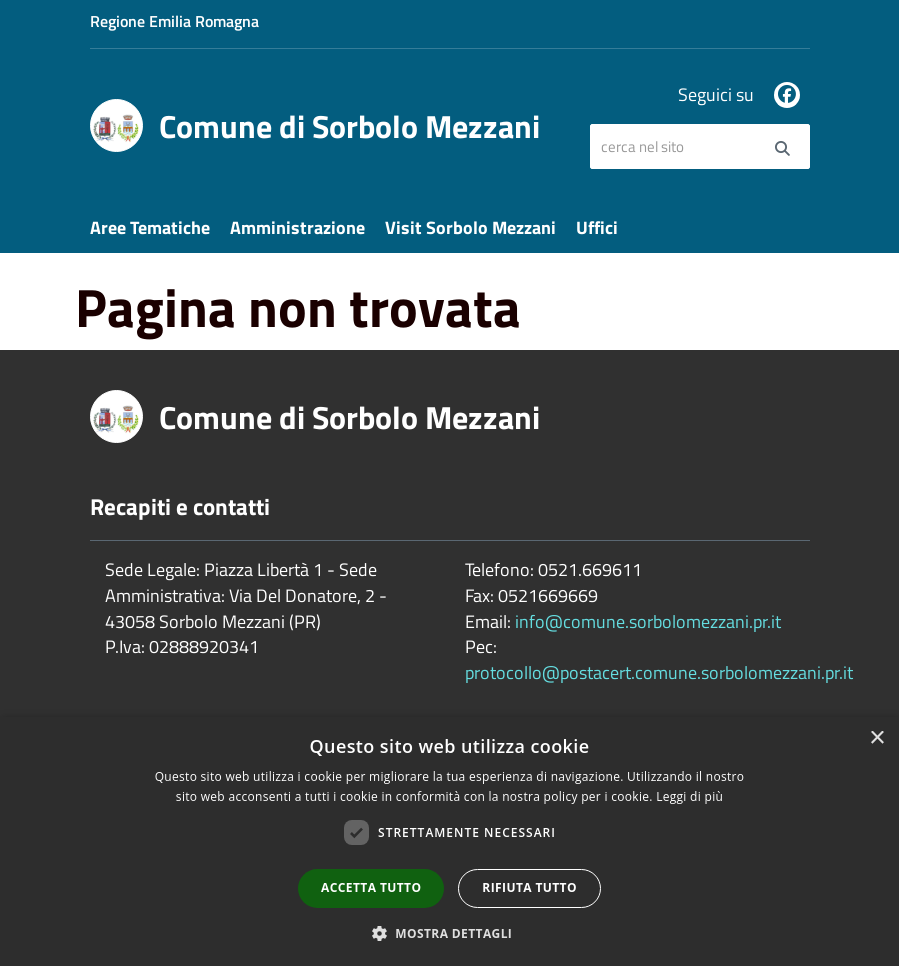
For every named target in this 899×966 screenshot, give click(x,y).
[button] (450, 932)
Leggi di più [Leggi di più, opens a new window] (689, 796)
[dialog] (449, 841)
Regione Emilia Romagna (174, 21)
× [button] (876, 738)
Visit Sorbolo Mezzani (470, 227)
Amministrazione (297, 227)
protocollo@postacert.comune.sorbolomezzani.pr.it (659, 672)
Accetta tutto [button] (371, 887)
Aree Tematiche (150, 227)
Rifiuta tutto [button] (529, 887)
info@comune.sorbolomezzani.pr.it (648, 621)
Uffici (597, 227)
